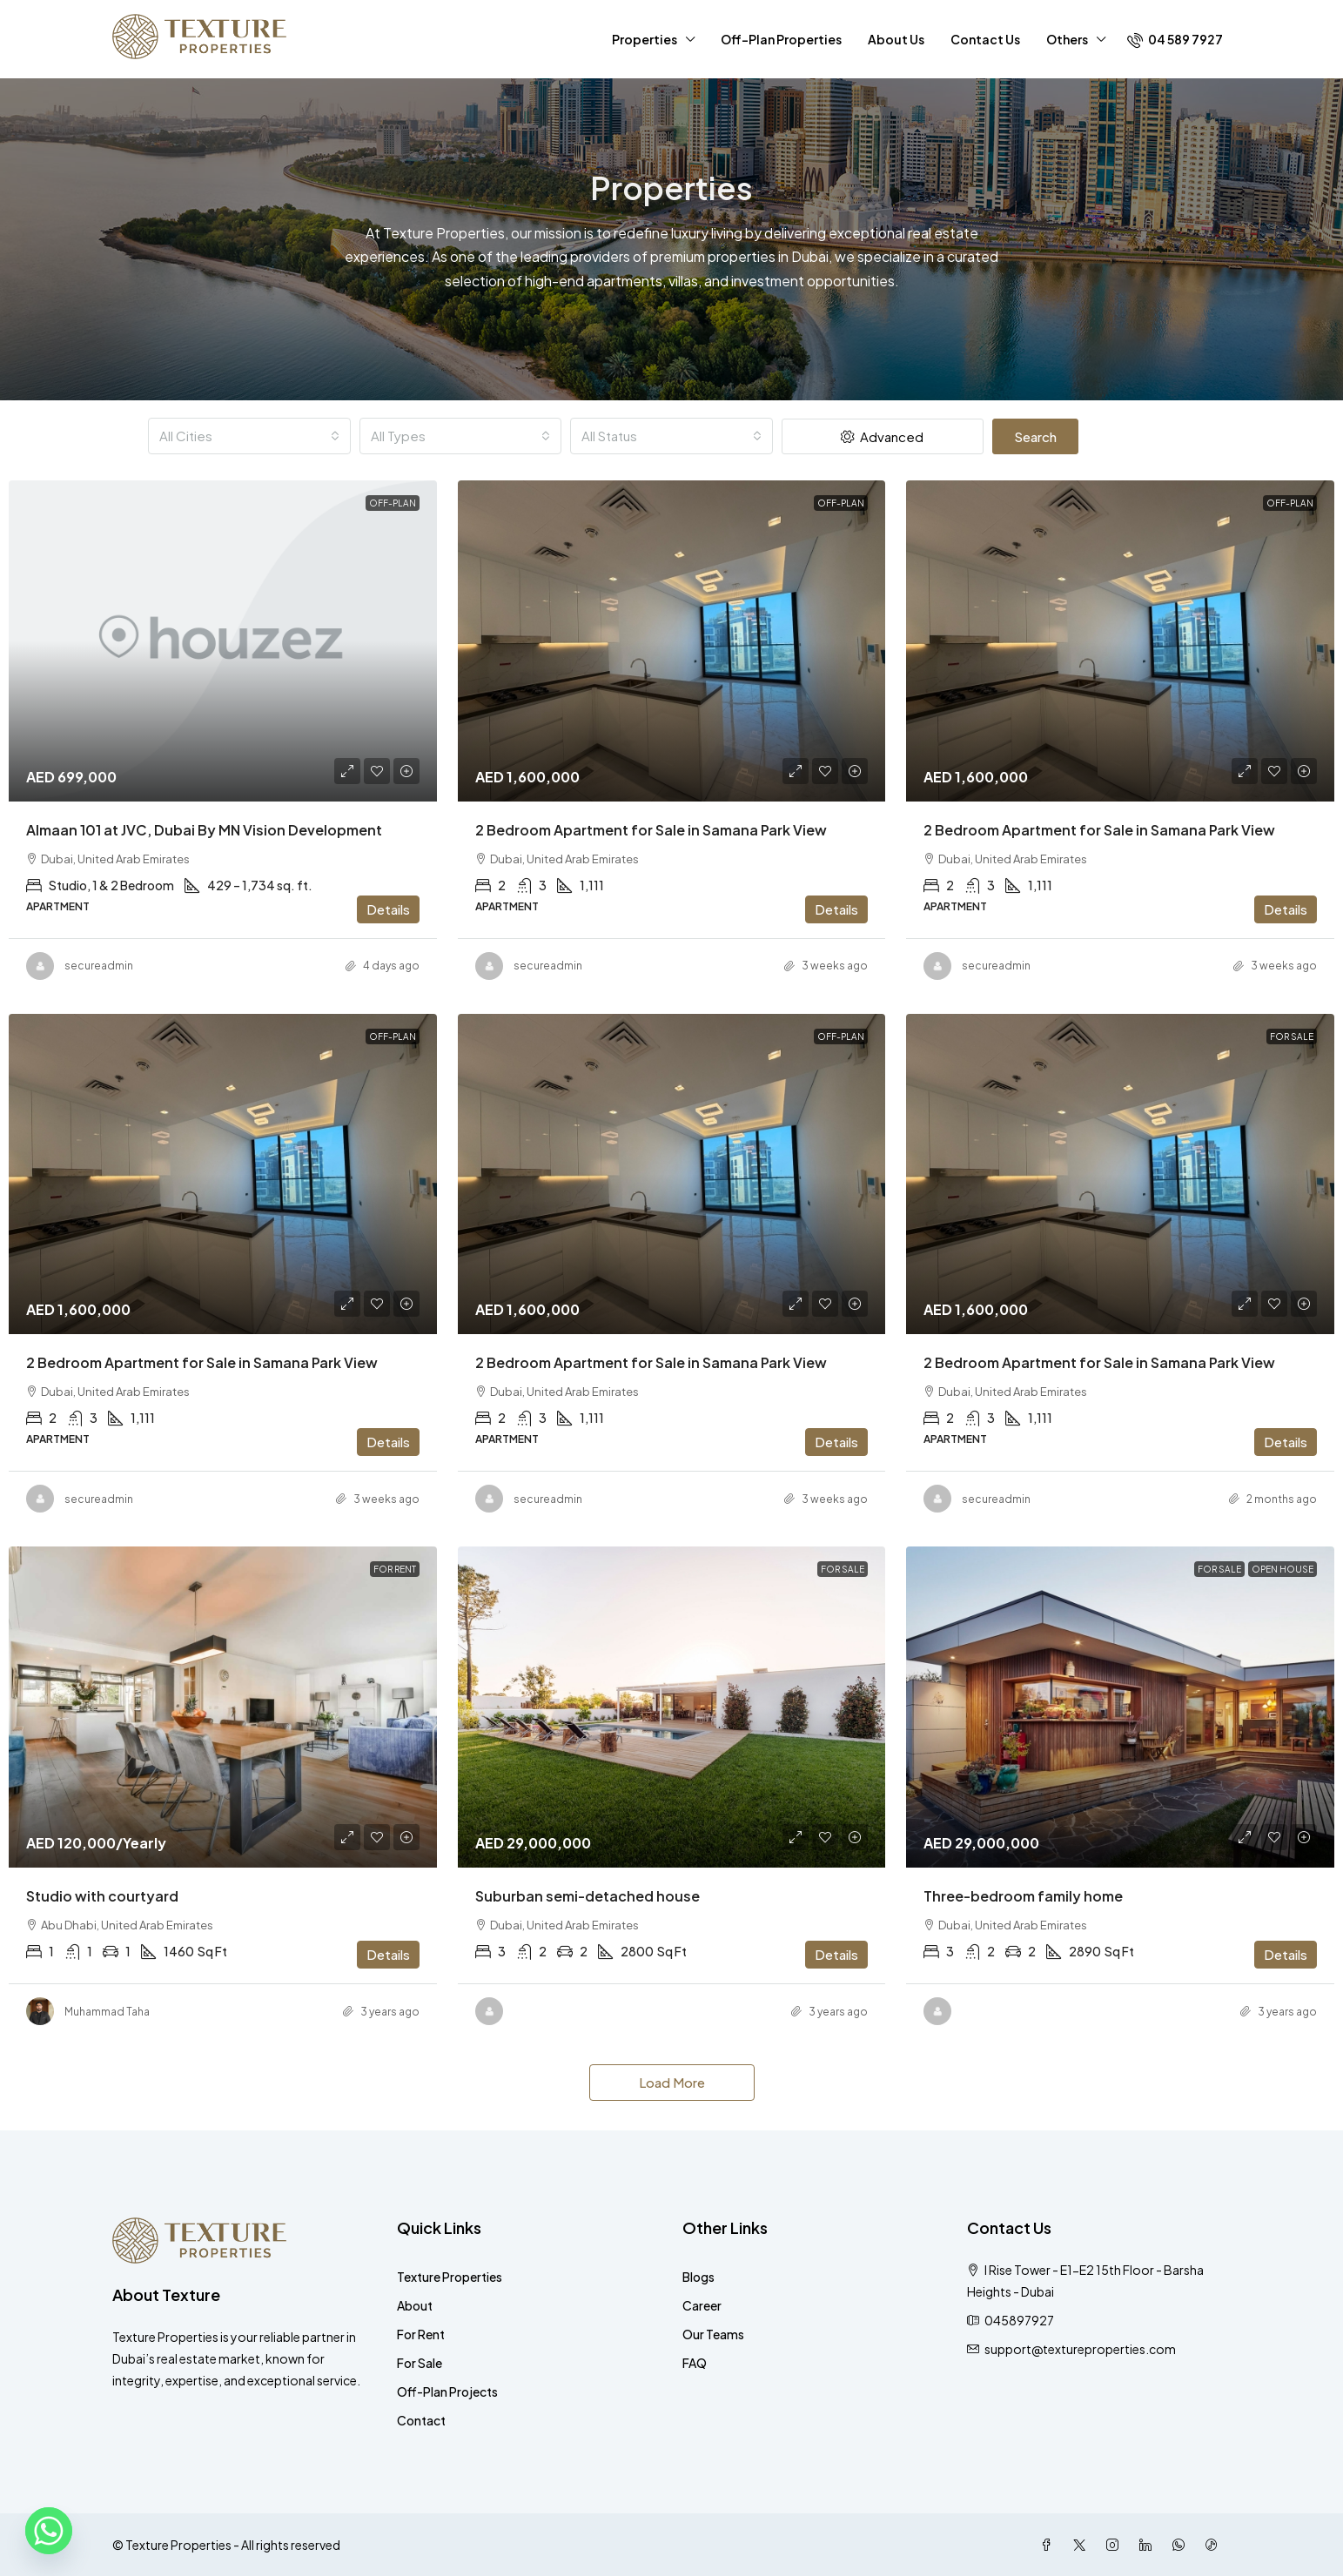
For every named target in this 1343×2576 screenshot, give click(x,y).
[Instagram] (1115, 2545)
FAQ (694, 2363)
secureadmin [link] (98, 965)
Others (1067, 39)
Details (388, 909)
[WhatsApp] (1182, 2545)
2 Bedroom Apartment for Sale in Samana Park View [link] (651, 830)
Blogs (698, 2276)
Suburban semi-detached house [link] (587, 1896)
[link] (223, 641)
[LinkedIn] (1148, 2545)
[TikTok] (1215, 2545)
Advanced (882, 436)
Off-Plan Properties (781, 39)
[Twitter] (1082, 2545)
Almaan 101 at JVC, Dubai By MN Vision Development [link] (204, 830)
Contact (421, 2420)
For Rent (421, 2334)
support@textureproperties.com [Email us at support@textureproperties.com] (1080, 2349)
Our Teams (713, 2334)
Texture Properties (449, 2276)
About (415, 2305)
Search (1035, 436)
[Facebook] (1049, 2545)
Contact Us (985, 39)
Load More (672, 2082)
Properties (644, 39)
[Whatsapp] (48, 2530)
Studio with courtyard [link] (102, 1896)
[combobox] (249, 436)
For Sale (419, 2363)
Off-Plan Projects (447, 2391)
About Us (896, 39)
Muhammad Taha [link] (107, 2011)
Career (702, 2305)
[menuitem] (1175, 39)
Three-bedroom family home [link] (1023, 1896)
